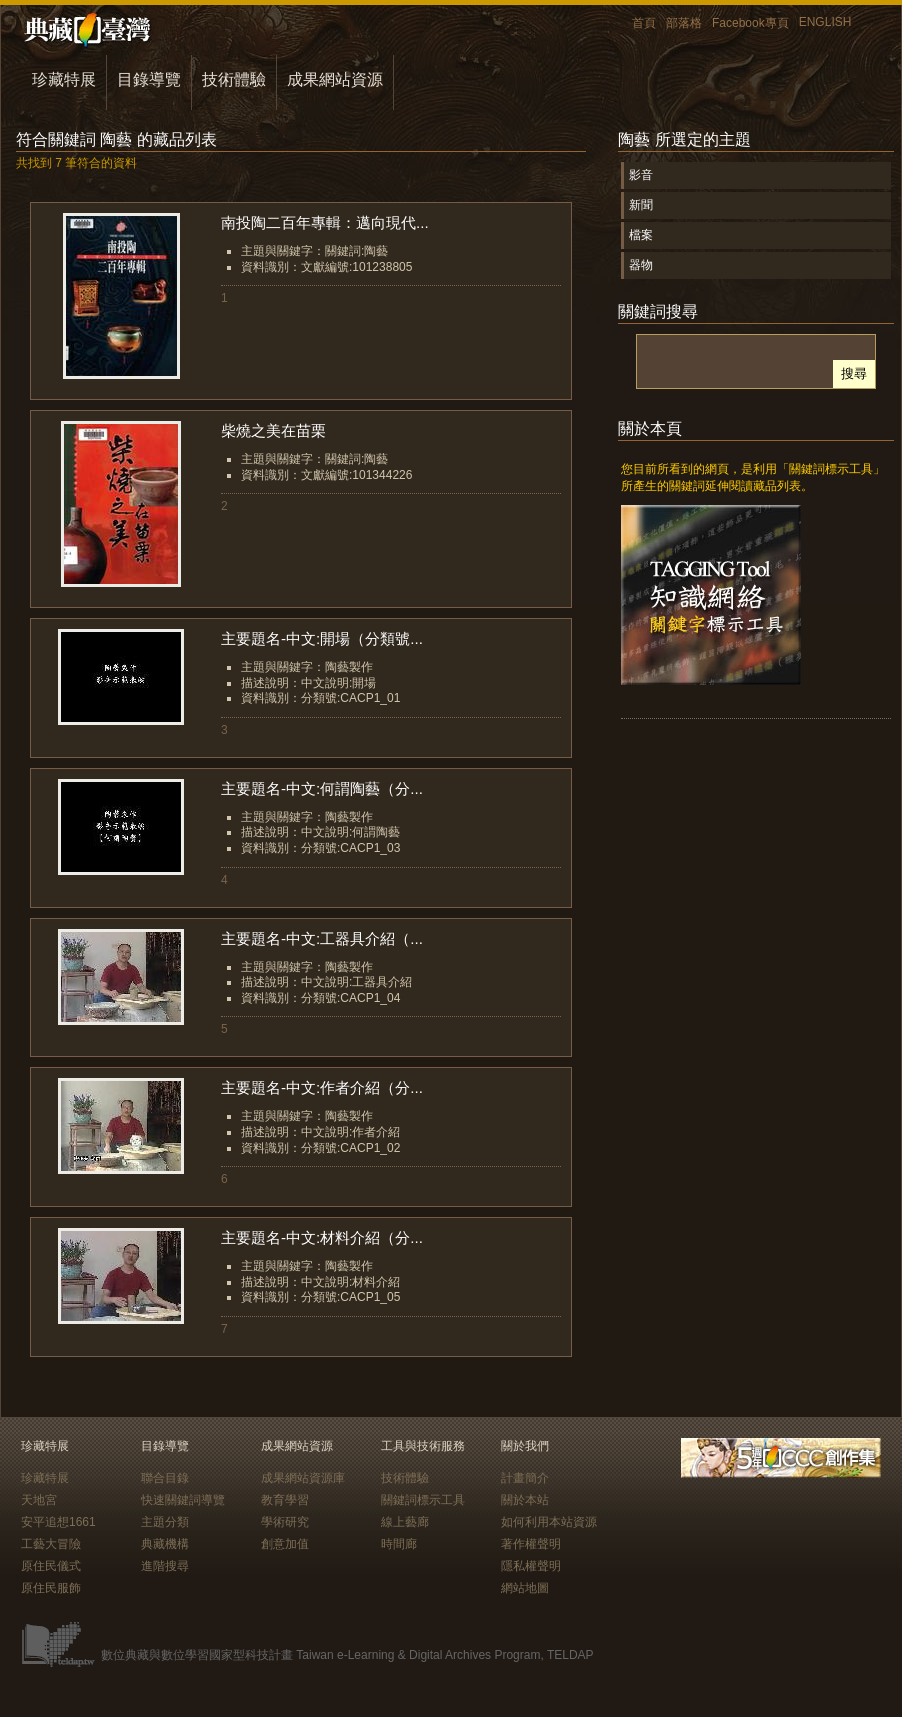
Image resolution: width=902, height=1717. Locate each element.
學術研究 (285, 1522)
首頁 (644, 23)
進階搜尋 (165, 1566)
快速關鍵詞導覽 (183, 1500)
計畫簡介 (525, 1478)
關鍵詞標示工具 (423, 1500)
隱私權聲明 (531, 1566)
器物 (641, 265)
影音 (641, 175)
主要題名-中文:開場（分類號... (322, 638)
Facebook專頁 (750, 23)
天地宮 (39, 1500)
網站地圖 (525, 1588)
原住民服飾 (51, 1588)
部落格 (684, 23)
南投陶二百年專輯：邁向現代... (325, 222)
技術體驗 (234, 79)
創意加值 (285, 1544)
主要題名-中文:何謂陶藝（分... (322, 788)
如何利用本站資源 (549, 1522)
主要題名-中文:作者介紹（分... (322, 1087)
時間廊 (399, 1544)
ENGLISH (825, 22)
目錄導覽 (149, 79)
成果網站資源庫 (303, 1478)
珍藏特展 (64, 79)
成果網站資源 (335, 79)
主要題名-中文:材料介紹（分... (322, 1237)
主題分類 (165, 1522)
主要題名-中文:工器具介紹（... (322, 938)
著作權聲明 (531, 1544)
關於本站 (525, 1500)
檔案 (641, 235)
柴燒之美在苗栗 (273, 430)
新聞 (641, 205)
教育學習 (285, 1500)
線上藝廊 (405, 1522)
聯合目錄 (165, 1478)
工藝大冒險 (51, 1544)
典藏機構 (165, 1544)
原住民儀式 (51, 1566)
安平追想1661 (58, 1522)
